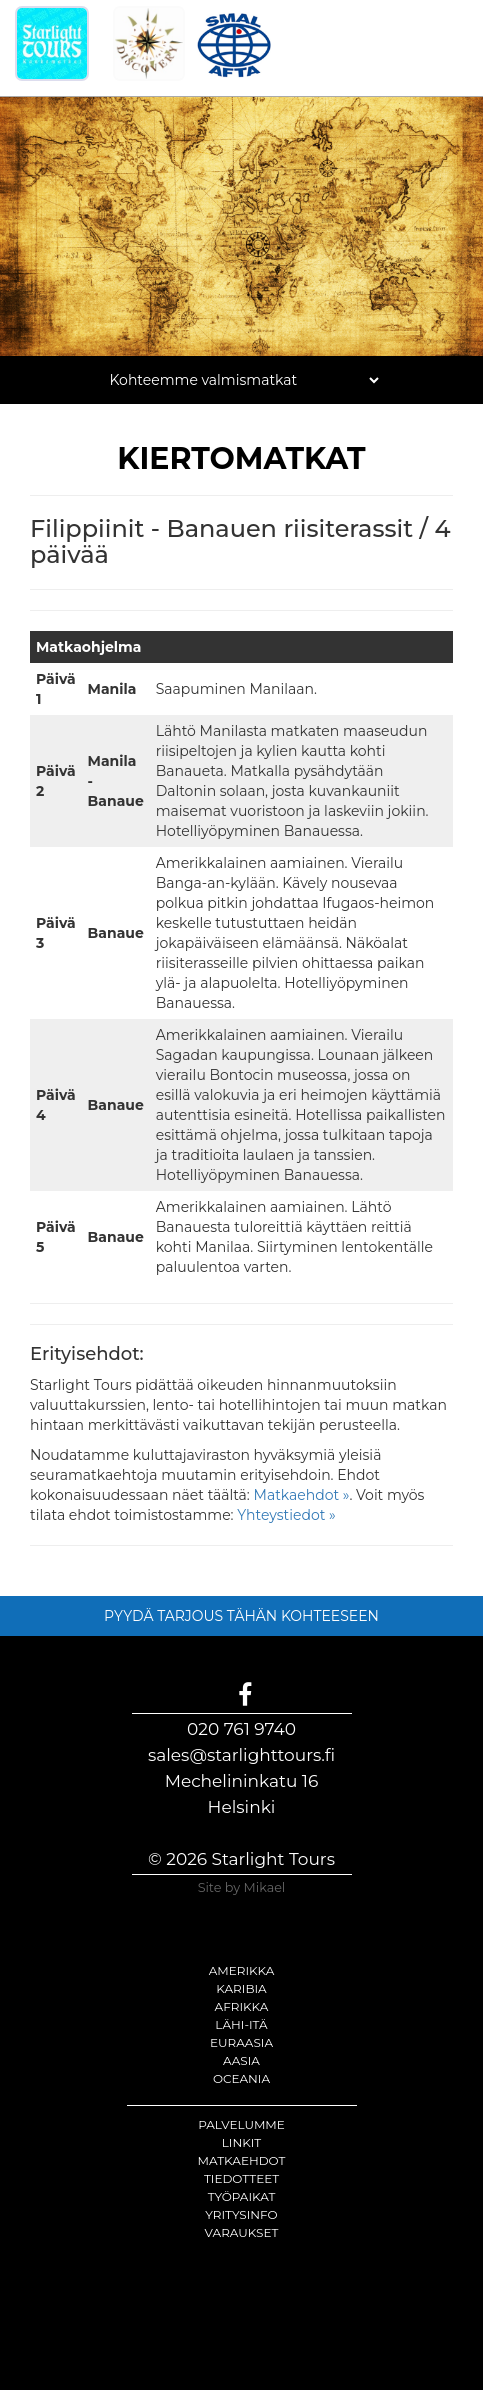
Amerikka (242, 1970)
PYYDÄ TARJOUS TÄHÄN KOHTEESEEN (241, 1616)
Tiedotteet (241, 2178)
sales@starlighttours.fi (241, 1755)
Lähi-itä (241, 2024)
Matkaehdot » (302, 1495)
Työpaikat (242, 2196)
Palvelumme (241, 2124)
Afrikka (242, 2006)
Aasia (241, 2060)
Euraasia (241, 2042)
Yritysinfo (241, 2214)
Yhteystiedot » (286, 1515)
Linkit (242, 2142)
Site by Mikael (242, 1887)
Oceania (241, 2078)
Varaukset (242, 2232)
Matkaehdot (242, 2160)
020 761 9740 (241, 1729)
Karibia (241, 1988)
